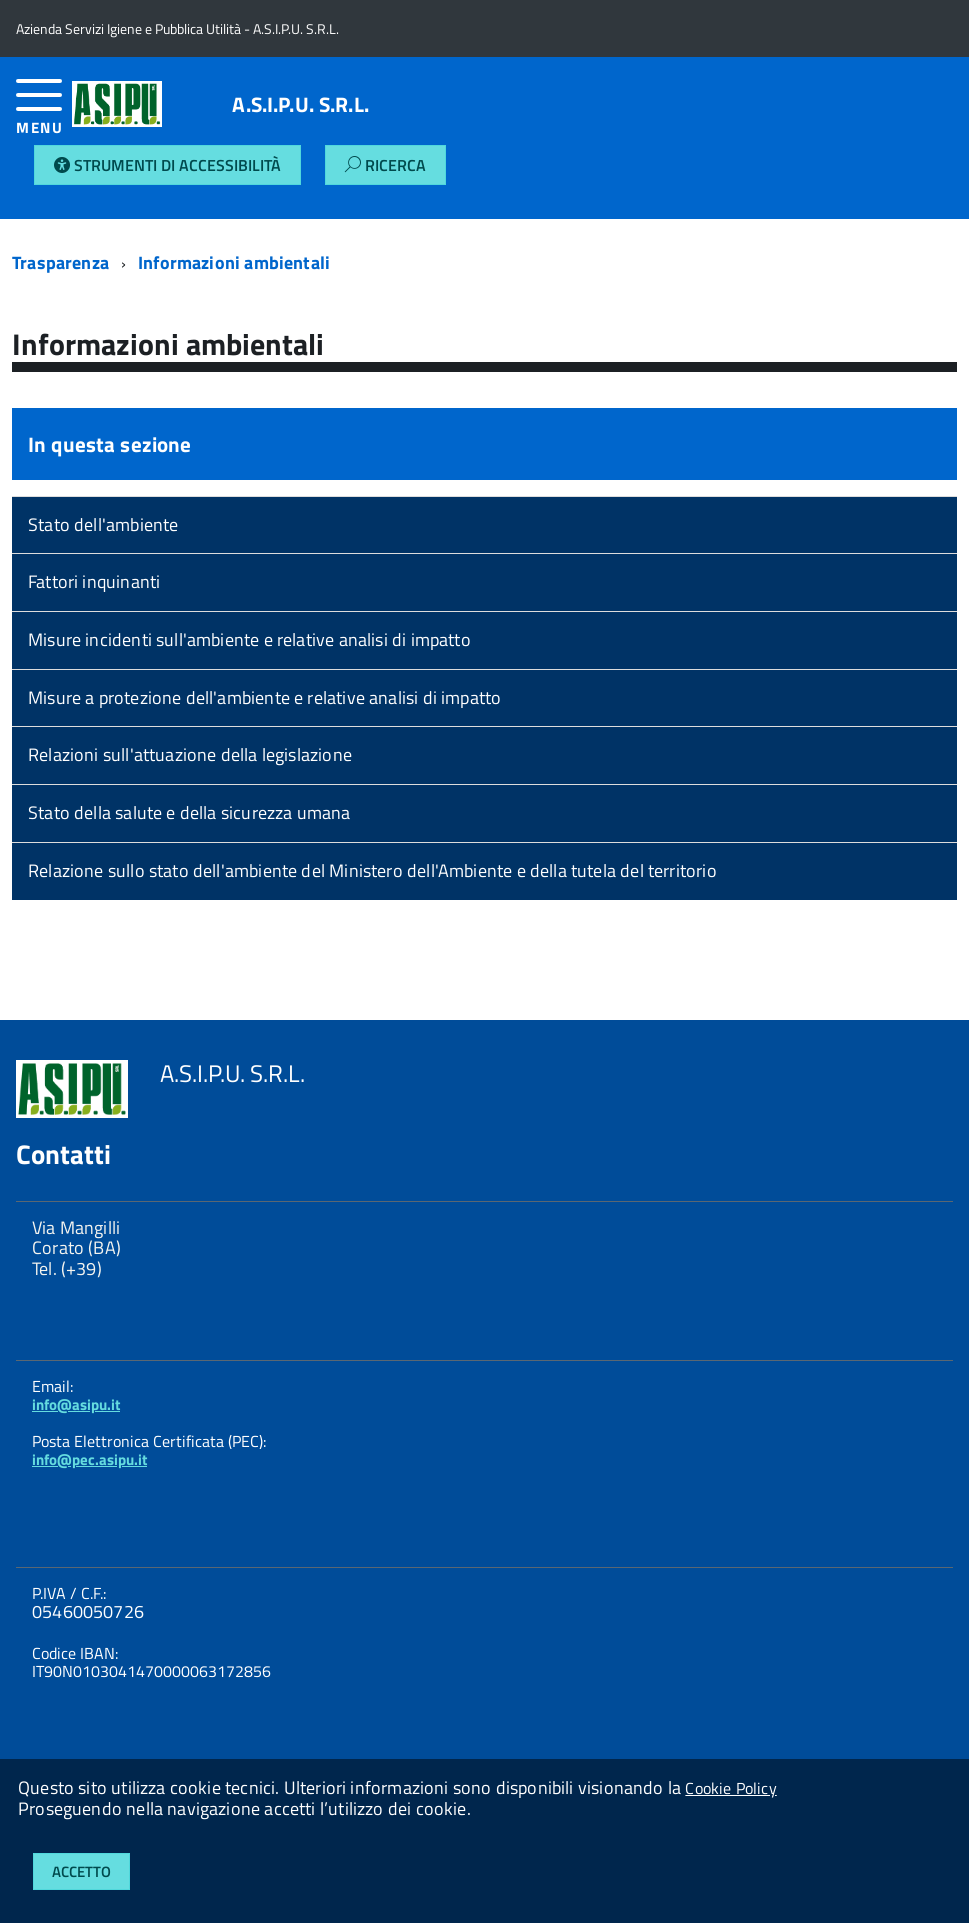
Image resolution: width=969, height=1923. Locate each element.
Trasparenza (60, 262)
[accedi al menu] (44, 114)
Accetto (81, 1871)
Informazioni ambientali (234, 262)
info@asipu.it (76, 1404)
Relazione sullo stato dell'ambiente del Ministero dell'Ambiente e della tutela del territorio (372, 870)
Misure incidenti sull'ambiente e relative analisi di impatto (249, 639)
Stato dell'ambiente (103, 524)
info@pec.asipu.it (89, 1459)
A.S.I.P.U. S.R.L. (300, 104)
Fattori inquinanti (94, 581)
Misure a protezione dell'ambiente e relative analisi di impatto (264, 697)
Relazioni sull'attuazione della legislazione (190, 754)
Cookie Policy (730, 1788)
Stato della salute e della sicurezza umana (189, 812)
